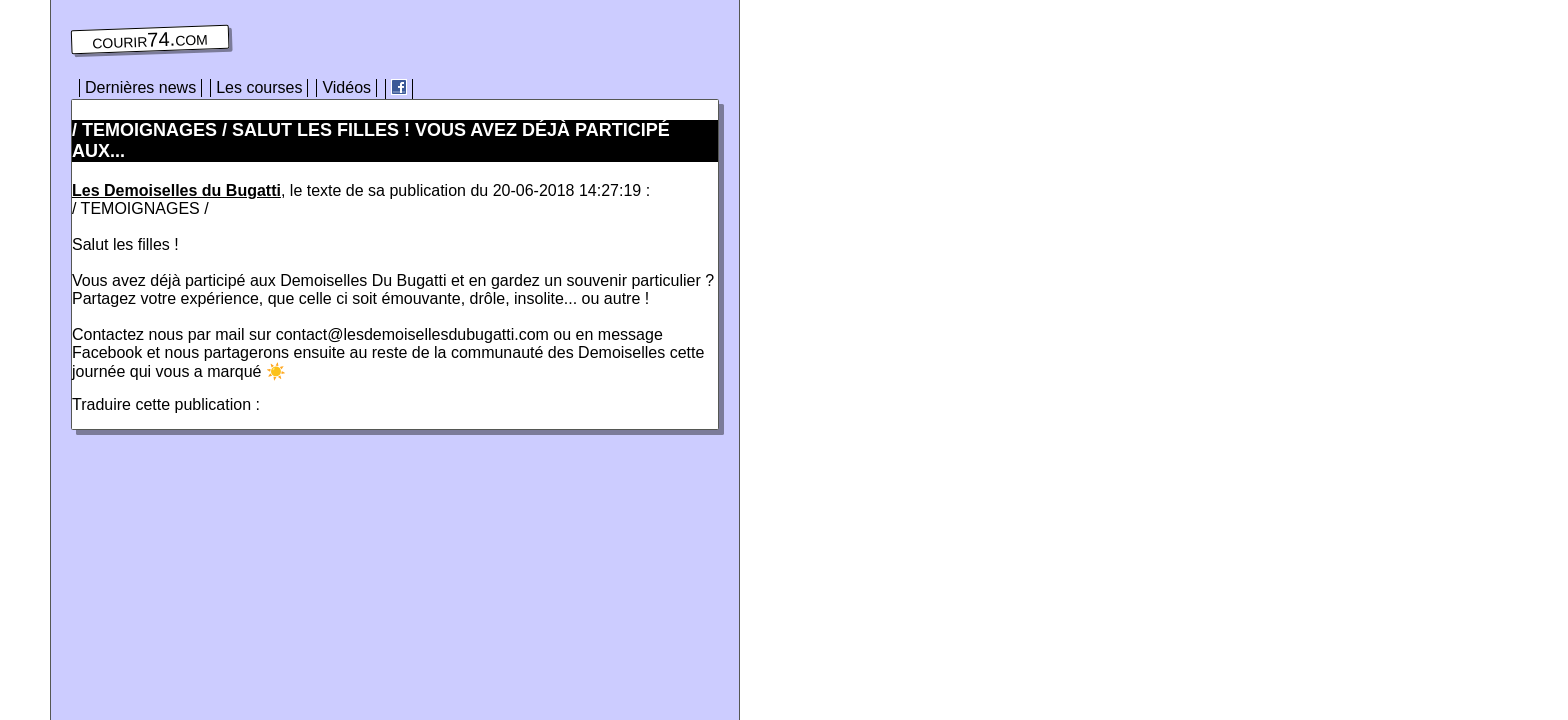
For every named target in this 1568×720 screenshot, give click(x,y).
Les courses (259, 87)
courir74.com (150, 40)
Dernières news (140, 87)
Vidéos (346, 87)
